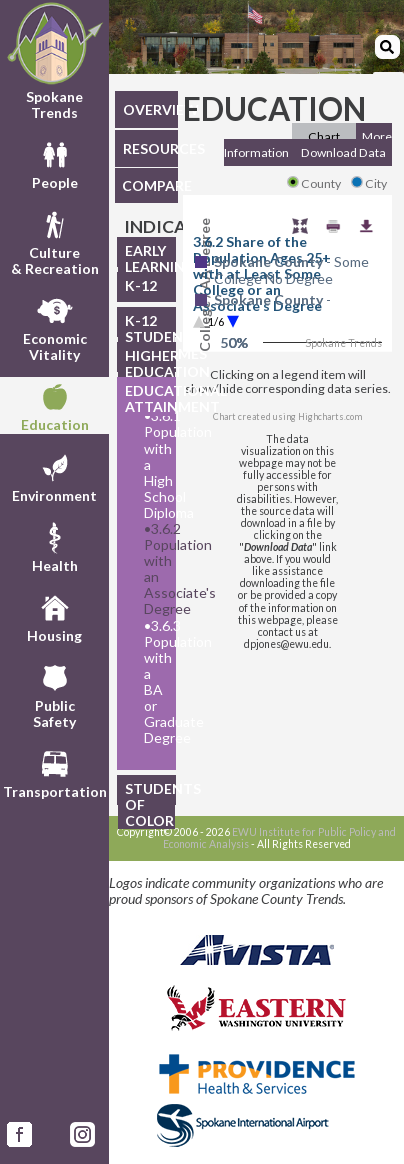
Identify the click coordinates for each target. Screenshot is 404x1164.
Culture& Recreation (55, 241)
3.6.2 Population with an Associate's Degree (154, 569)
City (369, 183)
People (55, 163)
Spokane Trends (54, 61)
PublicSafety (54, 694)
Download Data (343, 152)
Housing (54, 616)
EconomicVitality (55, 327)
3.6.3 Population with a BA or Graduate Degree (154, 682)
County (314, 183)
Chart (324, 136)
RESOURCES (150, 148)
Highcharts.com (330, 416)
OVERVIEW (150, 109)
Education (55, 405)
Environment (54, 476)
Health (55, 546)
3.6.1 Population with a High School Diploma (154, 464)
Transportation (55, 772)
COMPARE (149, 185)
